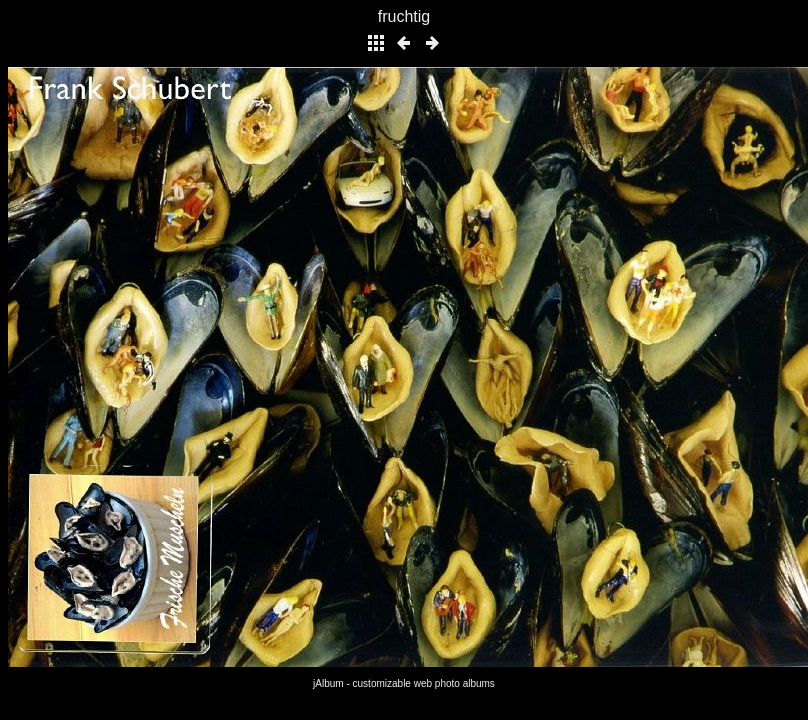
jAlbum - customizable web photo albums (404, 683)
